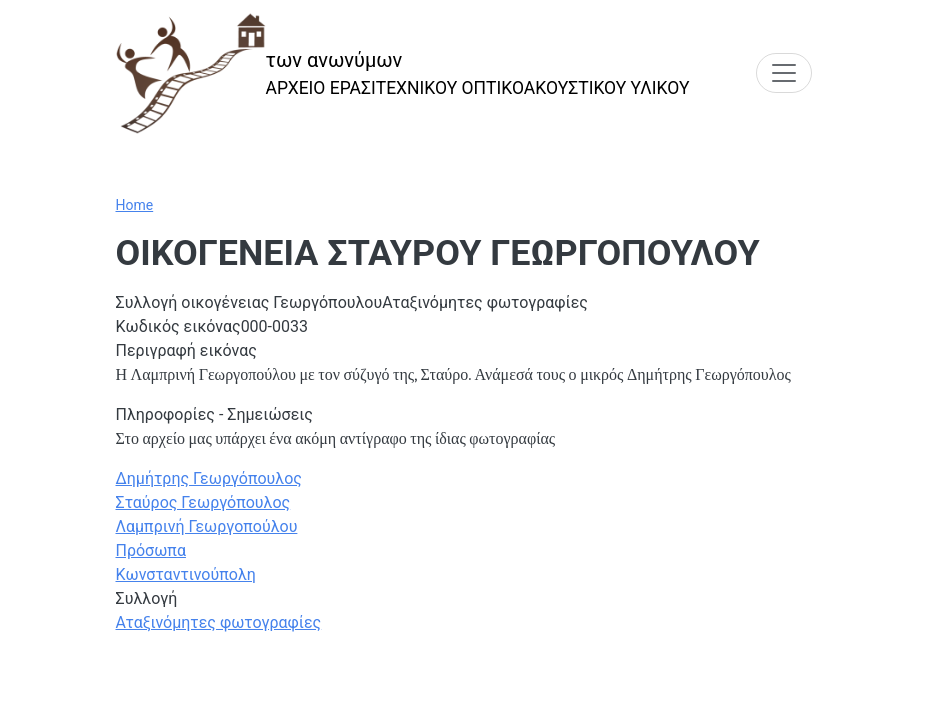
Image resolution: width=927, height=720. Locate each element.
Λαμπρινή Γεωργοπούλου (207, 526)
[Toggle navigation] (784, 73)
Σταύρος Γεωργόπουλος (203, 502)
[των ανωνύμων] (403, 73)
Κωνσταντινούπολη (186, 574)
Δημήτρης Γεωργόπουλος (209, 478)
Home (135, 205)
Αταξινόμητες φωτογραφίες (219, 622)
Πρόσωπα (151, 550)
